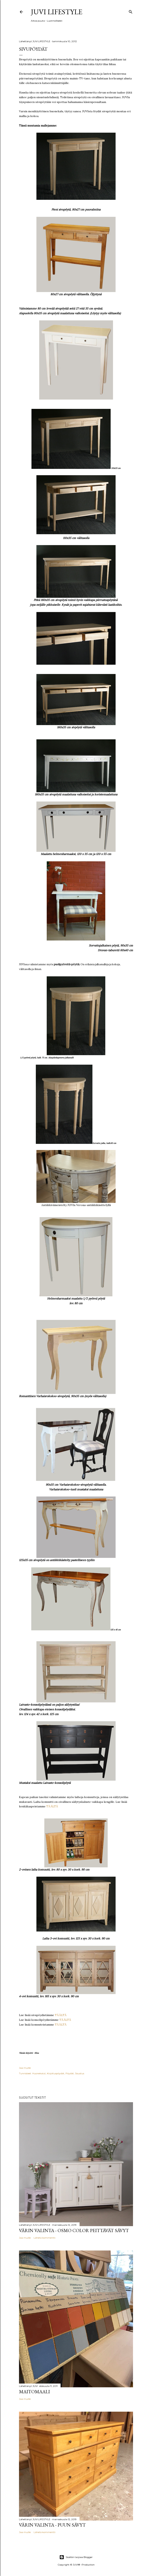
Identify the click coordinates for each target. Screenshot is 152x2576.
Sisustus (79, 2073)
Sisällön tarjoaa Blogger (76, 2557)
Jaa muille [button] (25, 2067)
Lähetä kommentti (44, 2237)
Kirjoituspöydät (55, 2073)
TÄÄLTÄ (52, 1806)
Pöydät (70, 2073)
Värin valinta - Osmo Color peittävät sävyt (74, 2230)
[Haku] (130, 11)
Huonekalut (39, 2073)
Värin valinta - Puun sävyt (52, 2525)
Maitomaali (34, 2391)
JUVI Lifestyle (56, 11)
